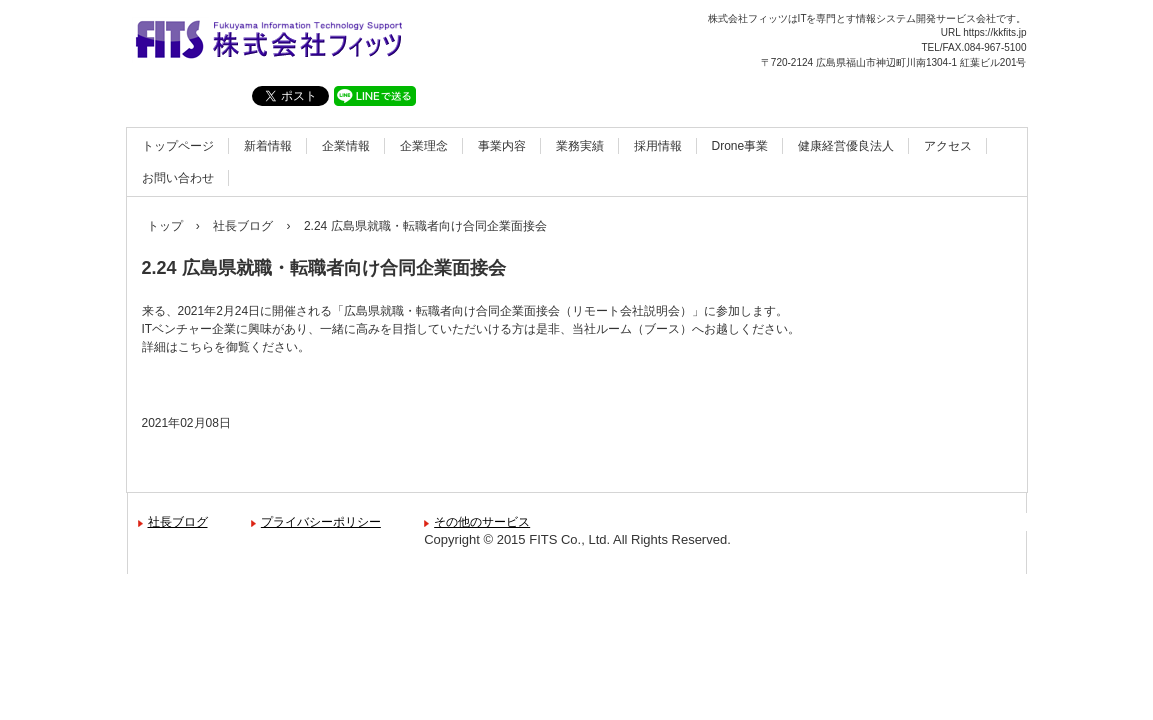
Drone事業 (740, 146)
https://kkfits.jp (994, 32)
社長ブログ (178, 522)
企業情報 (346, 146)
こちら (196, 347)
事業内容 (502, 146)
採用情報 (658, 146)
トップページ (178, 146)
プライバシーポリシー (321, 522)
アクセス (948, 146)
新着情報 (268, 146)
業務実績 (580, 146)
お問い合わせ (178, 178)
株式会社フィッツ (268, 42)
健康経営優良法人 (846, 146)
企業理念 (424, 146)
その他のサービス (482, 522)
